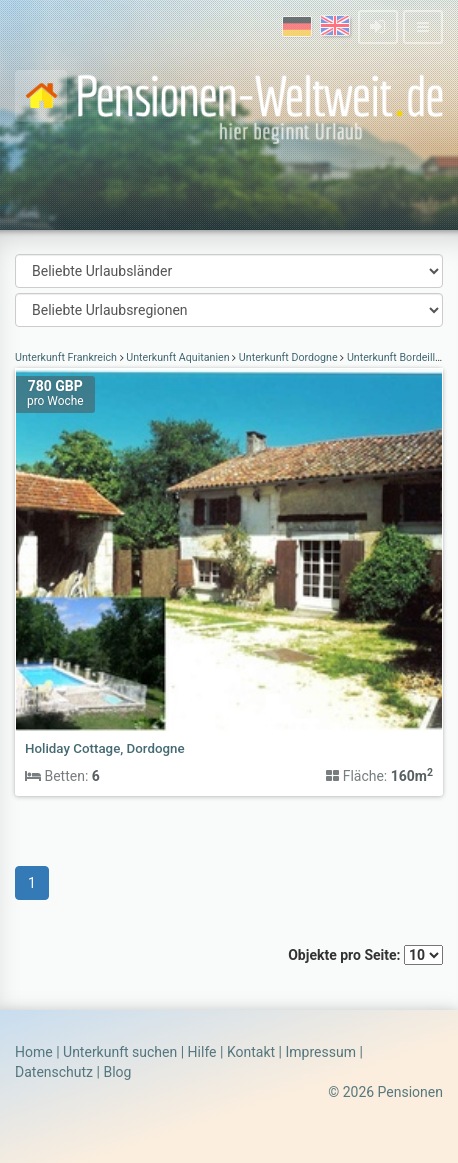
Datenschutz (54, 1072)
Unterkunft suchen (120, 1052)
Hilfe (202, 1052)
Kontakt (251, 1052)
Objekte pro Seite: (365, 955)
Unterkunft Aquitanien (178, 357)
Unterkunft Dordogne (288, 357)
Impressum (320, 1052)
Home (34, 1052)
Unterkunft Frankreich (67, 357)
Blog (117, 1072)
